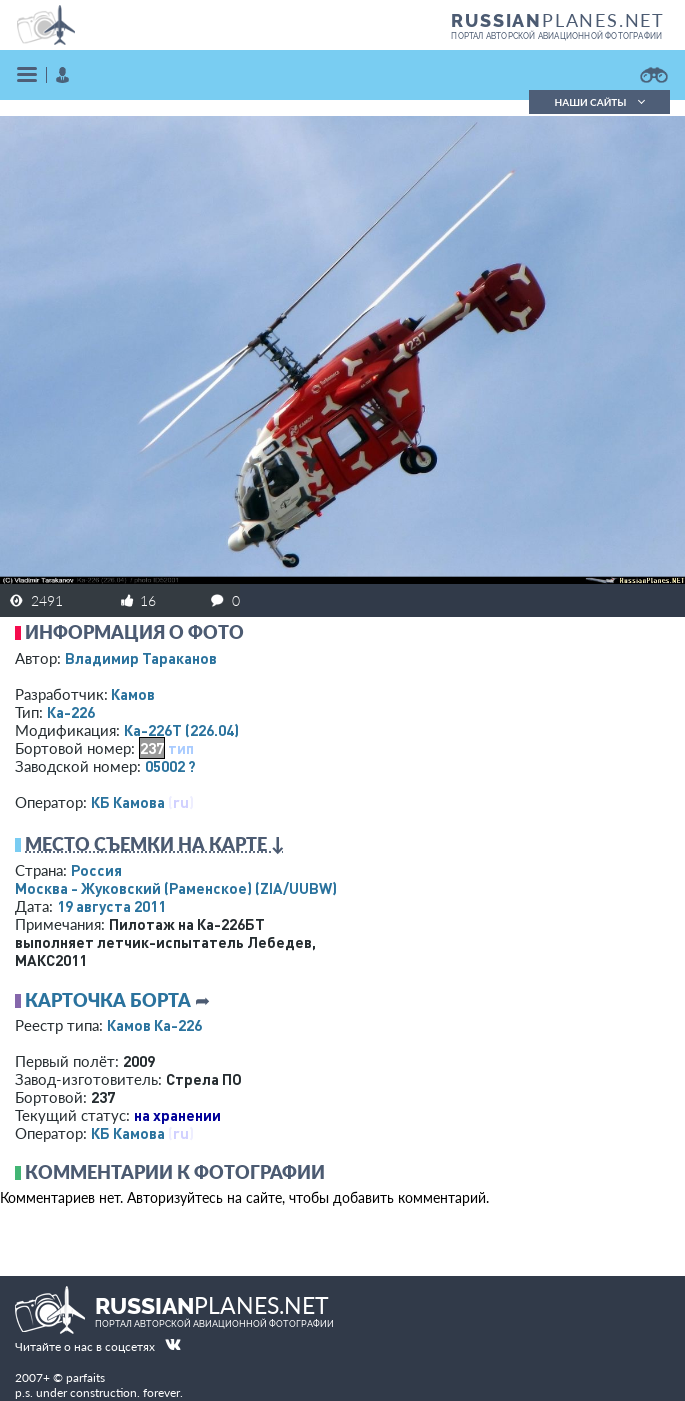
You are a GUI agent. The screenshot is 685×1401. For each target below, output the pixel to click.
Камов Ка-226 (154, 1025)
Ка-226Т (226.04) (181, 730)
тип (181, 748)
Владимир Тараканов (141, 658)
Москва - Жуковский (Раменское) (176, 888)
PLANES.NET (558, 20)
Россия (96, 870)
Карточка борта (108, 1000)
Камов (133, 694)
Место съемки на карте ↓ (155, 844)
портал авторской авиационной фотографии (556, 36)
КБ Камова (128, 802)
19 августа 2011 (111, 906)
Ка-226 (71, 712)
